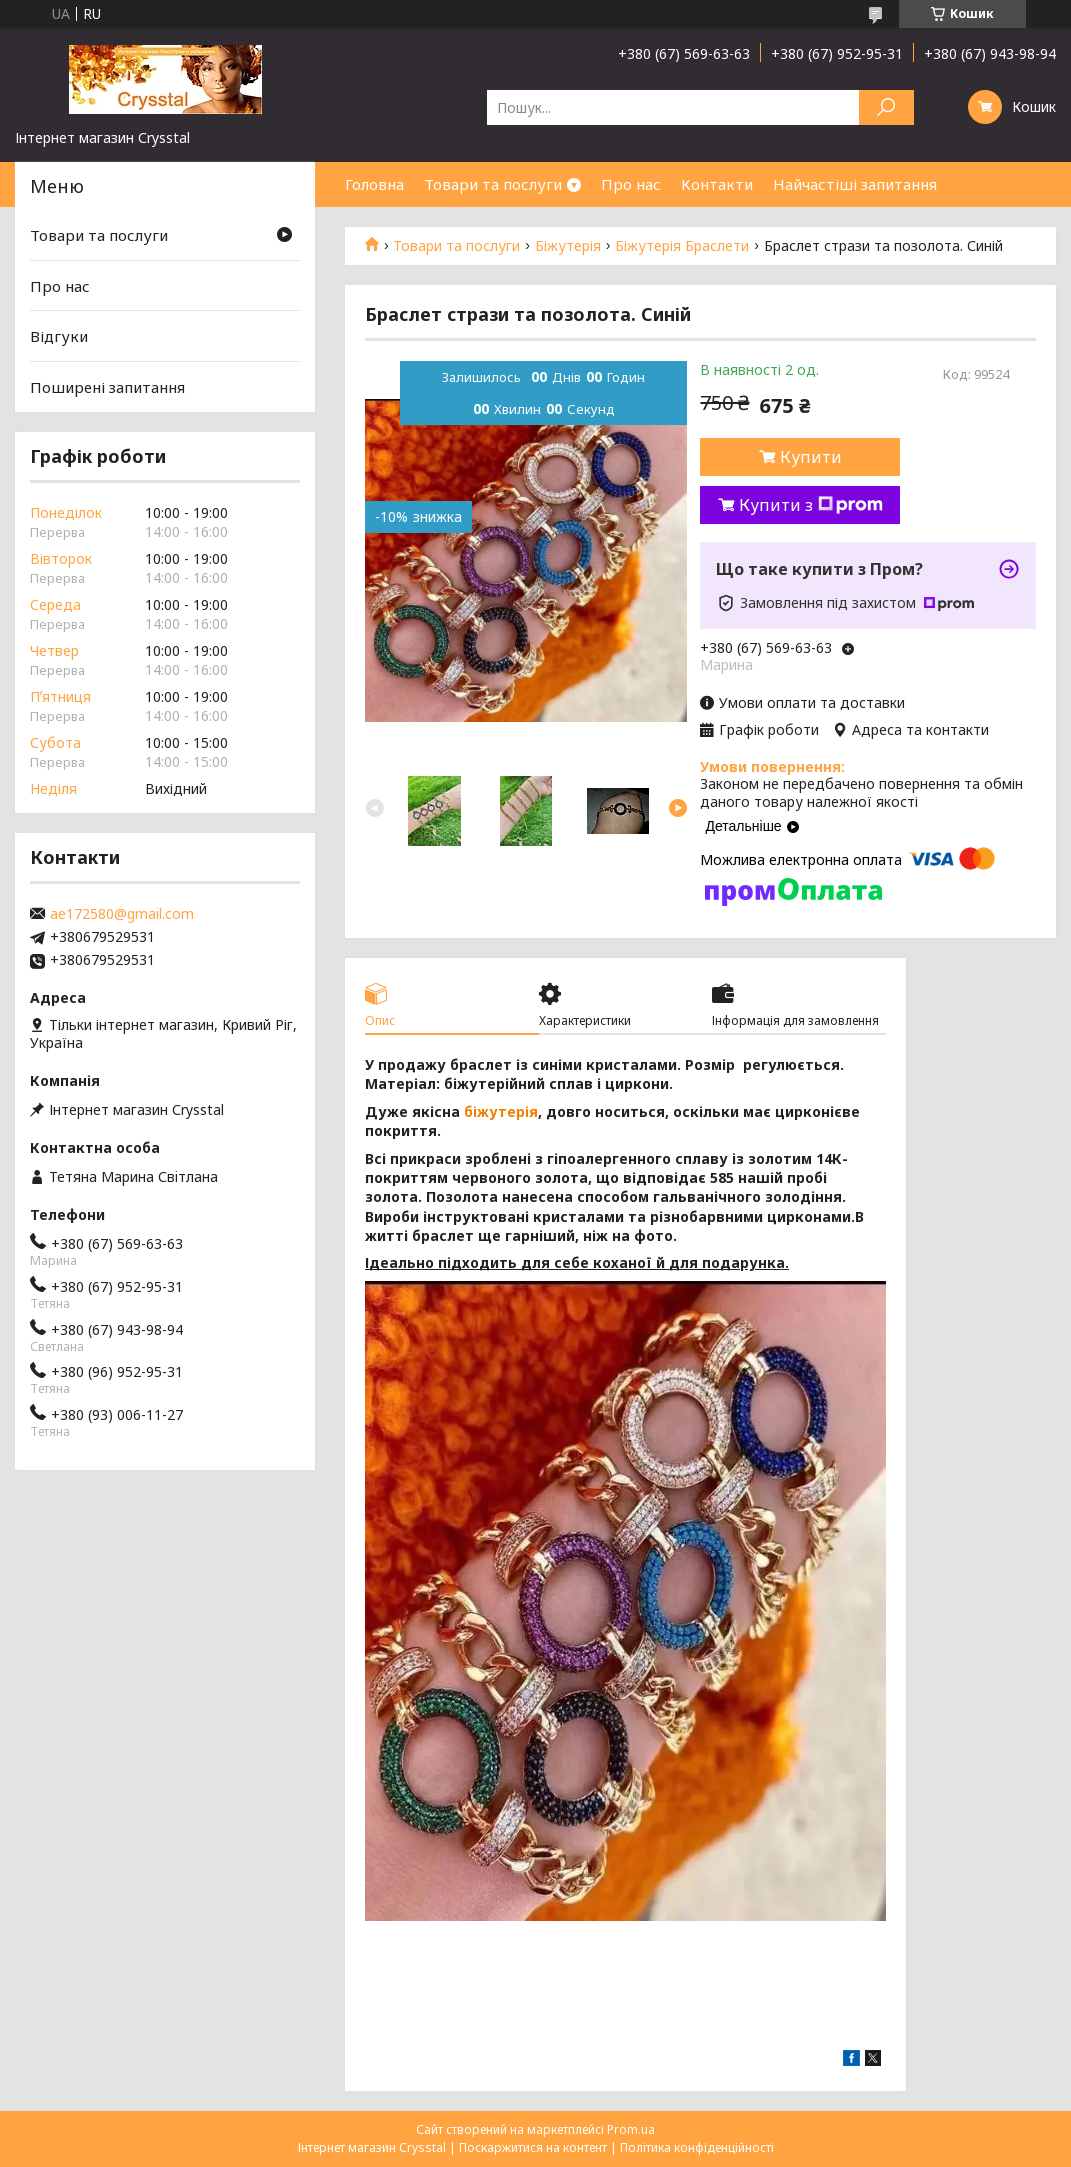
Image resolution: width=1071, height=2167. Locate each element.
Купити (811, 457)
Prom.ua (631, 2129)
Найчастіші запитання (855, 184)
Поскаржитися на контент (533, 2147)
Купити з (811, 505)
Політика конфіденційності (697, 2147)
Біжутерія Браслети (682, 246)
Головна (374, 184)
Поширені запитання (107, 387)
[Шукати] (886, 107)
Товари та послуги (493, 184)
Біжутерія (568, 246)
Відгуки (59, 336)
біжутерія (501, 1111)
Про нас (631, 184)
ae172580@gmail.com (122, 914)
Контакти (717, 184)
